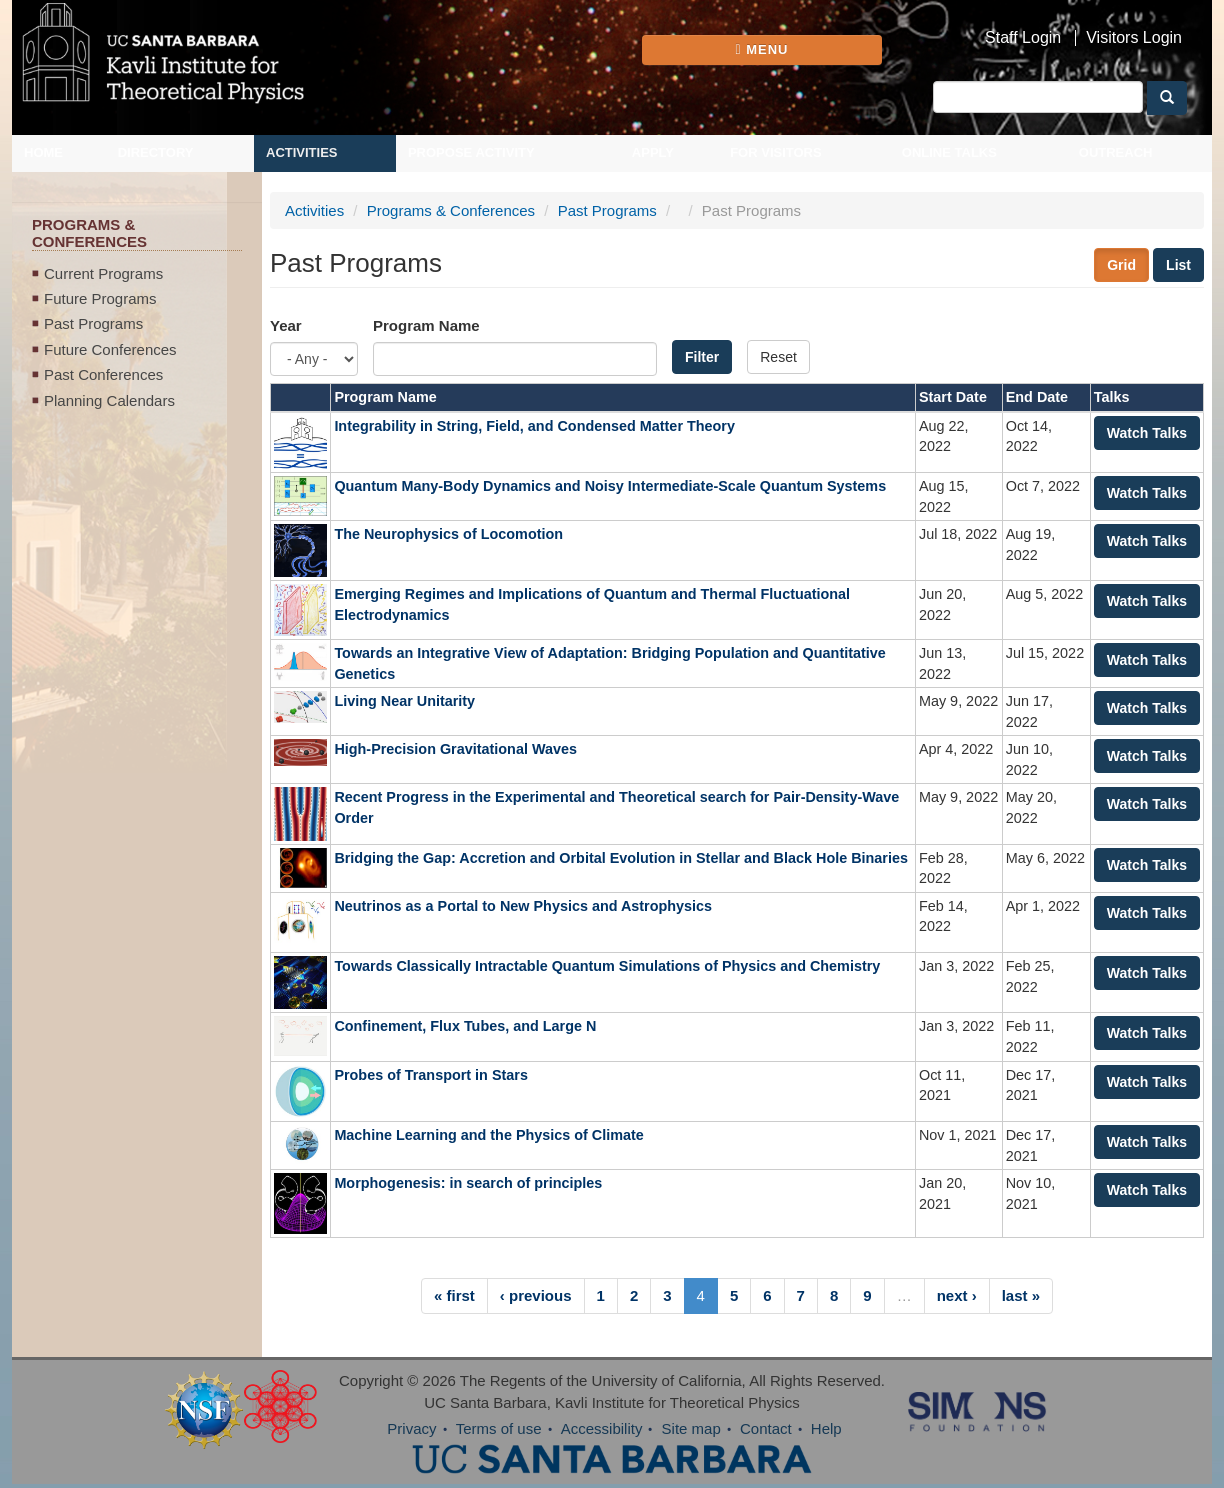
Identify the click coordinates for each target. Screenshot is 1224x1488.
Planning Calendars (109, 400)
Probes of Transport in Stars (433, 1075)
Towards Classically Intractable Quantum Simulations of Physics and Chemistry (607, 966)
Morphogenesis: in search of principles (468, 1183)
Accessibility (602, 1428)
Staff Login (1023, 38)
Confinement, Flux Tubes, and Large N (465, 1026)
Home (43, 152)
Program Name (426, 325)
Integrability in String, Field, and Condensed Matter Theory (534, 426)
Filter (702, 357)
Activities (302, 152)
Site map (691, 1428)
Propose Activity (471, 152)
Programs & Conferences (451, 210)
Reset (778, 357)
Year (286, 325)
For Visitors (776, 152)
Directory (156, 152)
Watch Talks (1147, 433)
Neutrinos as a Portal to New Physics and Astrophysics (523, 906)
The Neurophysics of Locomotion (448, 534)
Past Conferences (103, 374)
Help (826, 1428)
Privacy (411, 1428)
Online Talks (949, 152)
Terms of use (499, 1428)
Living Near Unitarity (404, 701)
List (1178, 265)
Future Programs (100, 298)
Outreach (1116, 152)
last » (1021, 1295)
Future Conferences (110, 349)
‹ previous (536, 1295)
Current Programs (103, 273)
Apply (653, 152)
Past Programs (93, 323)
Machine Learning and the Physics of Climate (488, 1135)
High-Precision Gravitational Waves (455, 749)
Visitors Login (1134, 38)
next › (957, 1295)
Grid (1121, 265)
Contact (766, 1428)
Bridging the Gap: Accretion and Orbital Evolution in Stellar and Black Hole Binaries (621, 858)
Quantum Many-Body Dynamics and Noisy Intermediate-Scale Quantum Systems (610, 486)
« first (454, 1295)
